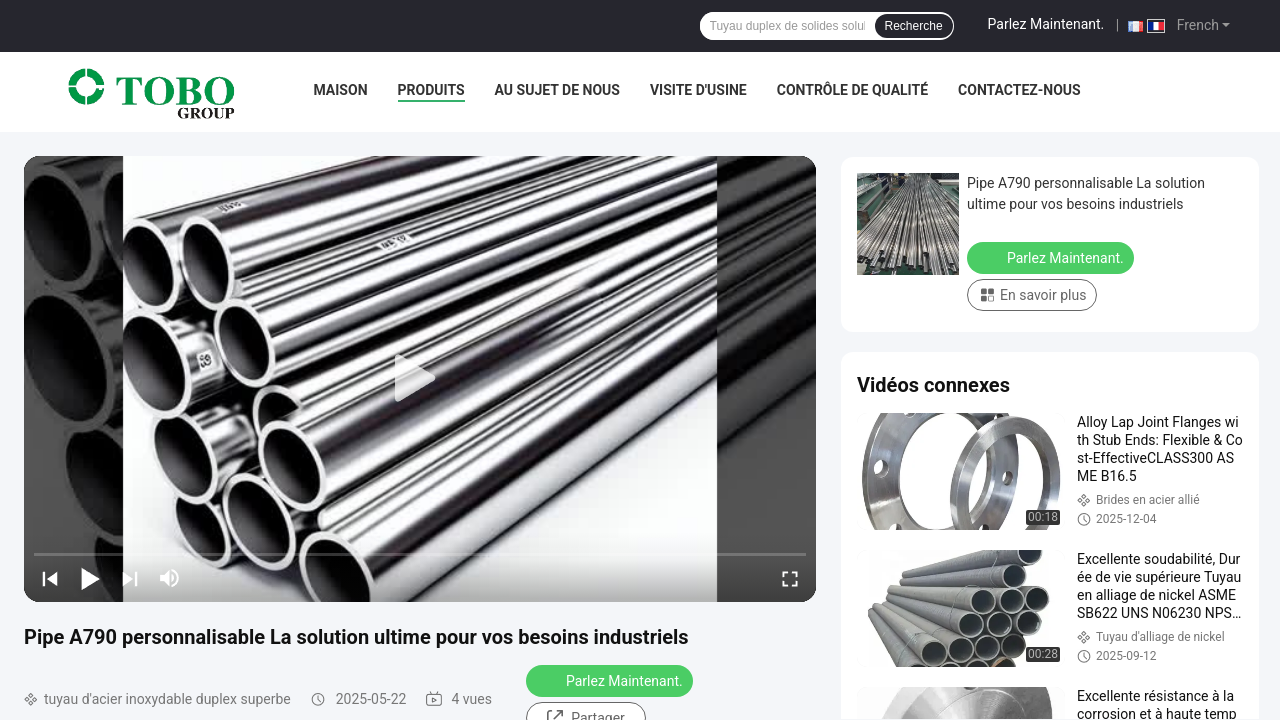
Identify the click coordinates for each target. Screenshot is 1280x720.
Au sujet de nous (557, 90)
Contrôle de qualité (852, 90)
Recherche (914, 26)
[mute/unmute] (170, 578)
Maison (340, 90)
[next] (130, 578)
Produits (431, 90)
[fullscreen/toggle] (790, 578)
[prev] (50, 578)
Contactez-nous (1019, 90)
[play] (420, 379)
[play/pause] (90, 578)
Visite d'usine (698, 90)
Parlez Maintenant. (1046, 24)
